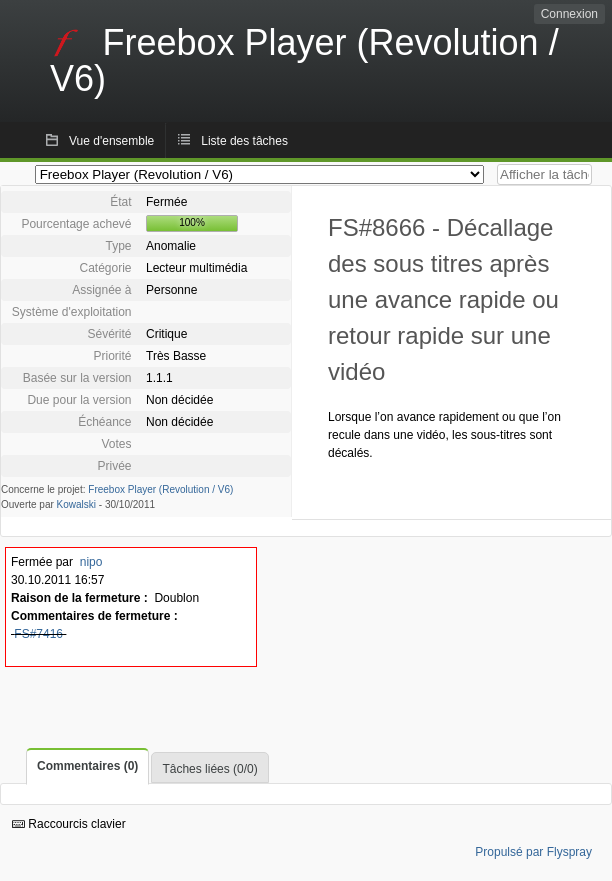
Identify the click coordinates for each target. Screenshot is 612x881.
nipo (91, 562)
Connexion (569, 14)
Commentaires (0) (87, 766)
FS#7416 (38, 634)
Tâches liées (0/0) (209, 769)
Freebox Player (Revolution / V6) (160, 489)
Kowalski (76, 504)
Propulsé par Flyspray (533, 852)
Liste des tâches (244, 141)
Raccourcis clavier (69, 824)
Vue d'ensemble (111, 141)
